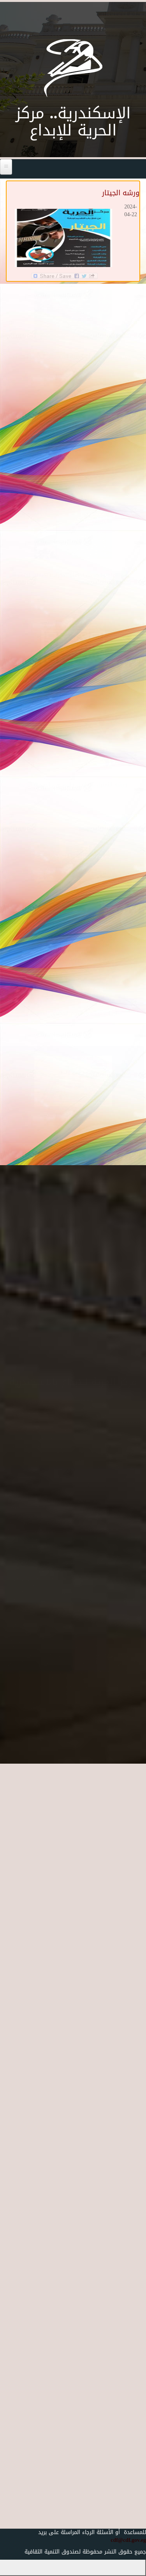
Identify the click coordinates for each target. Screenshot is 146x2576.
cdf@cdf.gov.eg (124, 2540)
